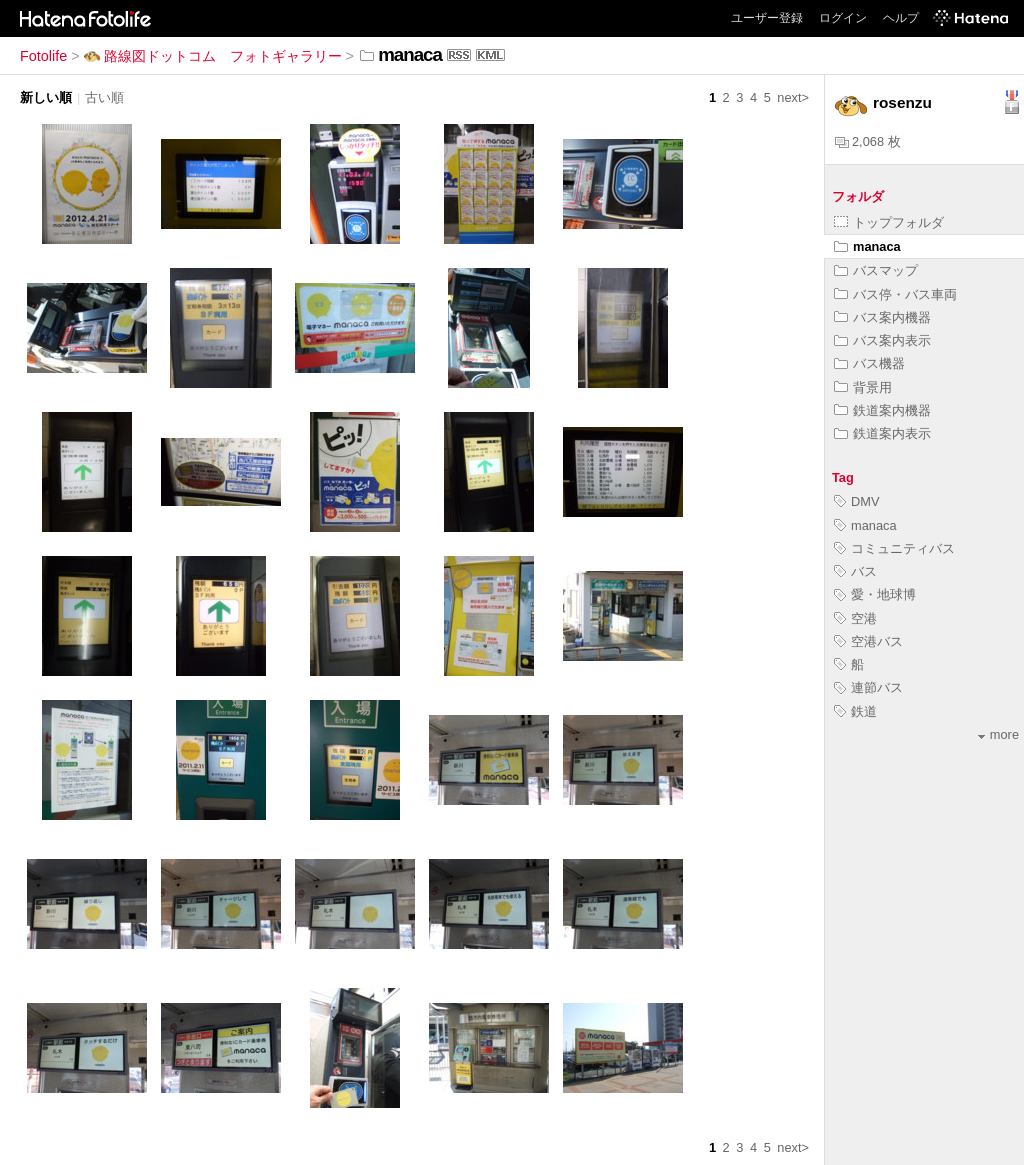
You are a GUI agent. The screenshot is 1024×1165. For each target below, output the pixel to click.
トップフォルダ (889, 222)
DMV (856, 501)
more (998, 734)
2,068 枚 (868, 141)
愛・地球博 (875, 594)
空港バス (868, 641)
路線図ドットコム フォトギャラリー (213, 56)
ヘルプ (901, 18)
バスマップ (876, 270)
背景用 (863, 387)
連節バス (868, 687)
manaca (867, 246)
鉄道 (855, 711)
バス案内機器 (882, 317)
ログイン (843, 18)
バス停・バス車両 (895, 294)
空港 (855, 618)
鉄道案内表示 (882, 433)
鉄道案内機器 (882, 410)
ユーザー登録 (767, 18)
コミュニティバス (894, 548)
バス (855, 571)
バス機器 (869, 363)
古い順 (104, 97)
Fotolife (43, 56)
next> (793, 97)
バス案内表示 (882, 340)
